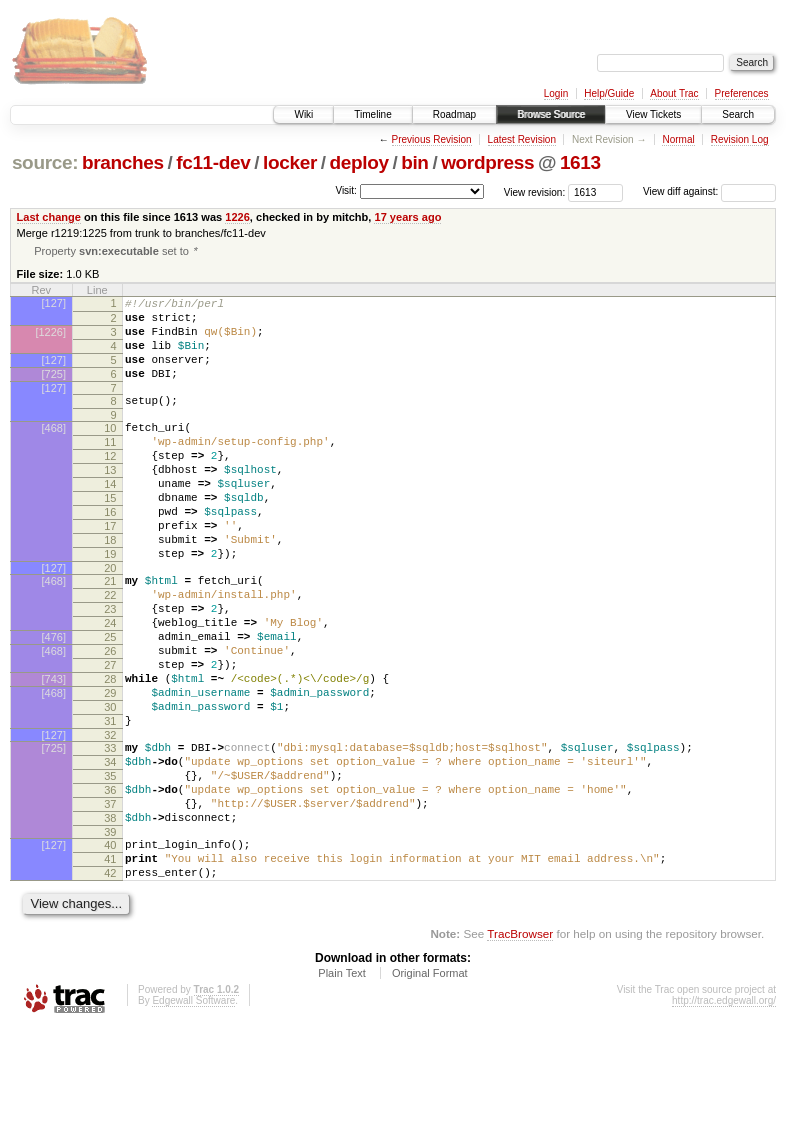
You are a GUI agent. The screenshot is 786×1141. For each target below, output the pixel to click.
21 (110, 634)
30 (110, 787)
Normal (678, 139)
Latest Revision (522, 139)
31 (110, 804)
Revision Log (740, 139)
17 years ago (407, 217)
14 (110, 519)
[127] (54, 305)
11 (110, 468)
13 (110, 502)
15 (110, 536)
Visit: (346, 190)
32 (110, 821)
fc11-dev (213, 162)
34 (110, 851)
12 (110, 485)
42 (110, 983)
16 (110, 553)
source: (45, 162)
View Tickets (653, 114)
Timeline (372, 114)
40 (110, 949)
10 (110, 451)
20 (110, 621)
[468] (54, 451)
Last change (49, 217)
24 (110, 685)
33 (110, 834)
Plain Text (342, 1086)
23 (110, 668)
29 (110, 770)
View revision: (535, 191)
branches (123, 162)
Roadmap (454, 114)
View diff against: (709, 191)
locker (290, 162)
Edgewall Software (193, 1113)
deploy (358, 162)
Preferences (742, 93)
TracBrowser (520, 1046)
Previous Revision (432, 139)
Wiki (303, 114)
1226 (237, 217)
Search (738, 114)
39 (110, 936)
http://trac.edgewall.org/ (724, 1113)
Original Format (430, 1086)
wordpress (487, 162)
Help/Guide (609, 93)
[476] (54, 702)
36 (110, 885)
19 (110, 604)
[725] (54, 391)
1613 (580, 162)
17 (110, 570)
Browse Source (551, 114)
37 (110, 902)
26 (110, 719)
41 (110, 966)
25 (110, 702)
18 (110, 587)
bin (414, 162)
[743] (54, 753)
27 (110, 736)
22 (110, 651)
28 (110, 753)
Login (556, 93)
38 (110, 919)
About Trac (674, 93)
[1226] (50, 340)
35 (110, 868)
